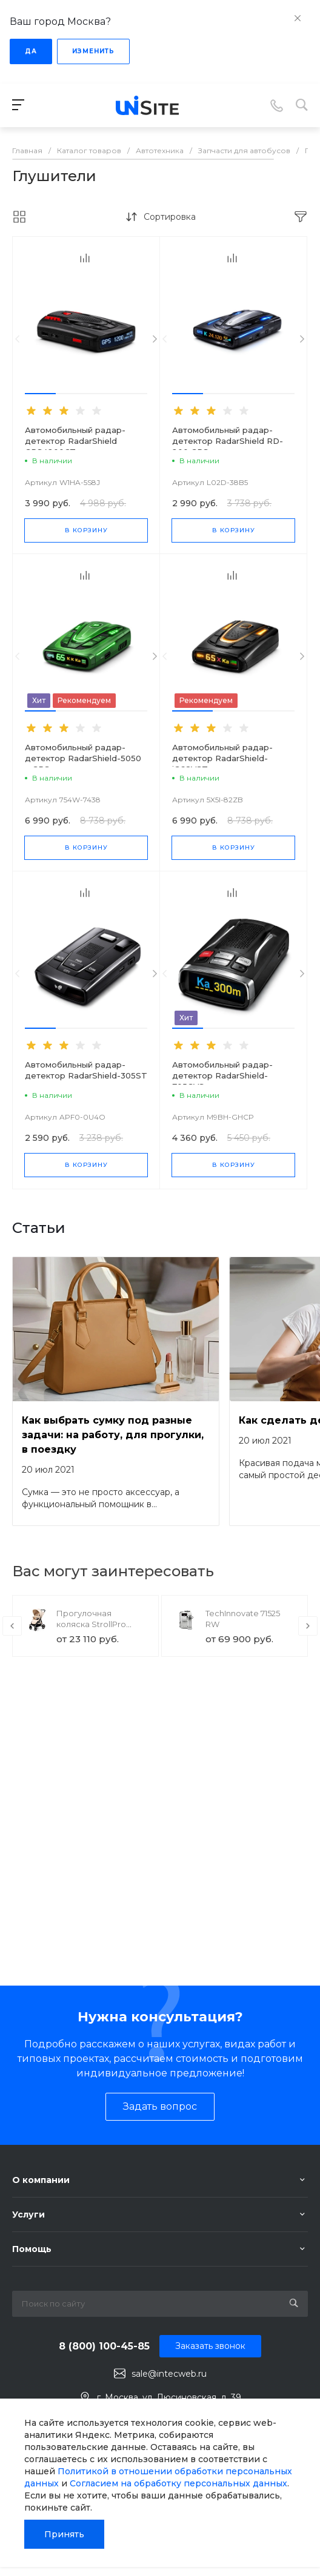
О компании (41, 2180)
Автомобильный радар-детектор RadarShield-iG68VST (222, 758)
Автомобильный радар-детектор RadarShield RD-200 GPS (227, 441)
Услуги (28, 2214)
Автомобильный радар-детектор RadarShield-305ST (86, 1070)
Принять (64, 2534)
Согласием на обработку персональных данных (178, 2483)
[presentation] (17, 339)
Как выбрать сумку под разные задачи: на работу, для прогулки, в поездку (113, 1435)
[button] (40, 393)
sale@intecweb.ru (169, 2373)
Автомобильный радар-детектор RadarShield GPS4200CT (75, 441)
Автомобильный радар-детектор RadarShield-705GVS (222, 1075)
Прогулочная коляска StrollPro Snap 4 (91, 1624)
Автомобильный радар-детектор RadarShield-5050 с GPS (83, 758)
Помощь (32, 2249)
